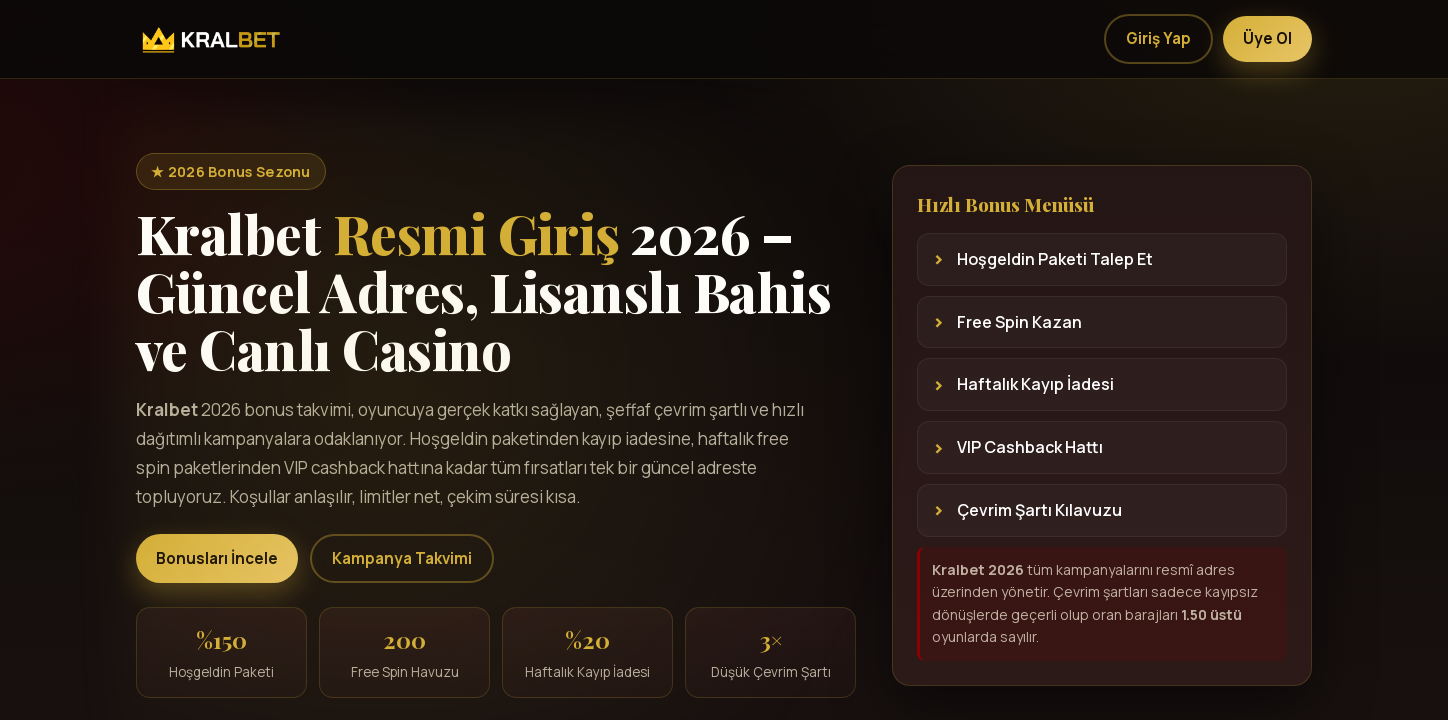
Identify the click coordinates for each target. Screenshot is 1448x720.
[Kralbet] (208, 39)
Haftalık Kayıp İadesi (1035, 384)
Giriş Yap (1158, 38)
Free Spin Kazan (1019, 322)
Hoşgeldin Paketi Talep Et (1055, 259)
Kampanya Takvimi (402, 558)
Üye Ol (1267, 38)
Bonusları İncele (217, 558)
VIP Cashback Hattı (1030, 447)
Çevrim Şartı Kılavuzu (1039, 510)
